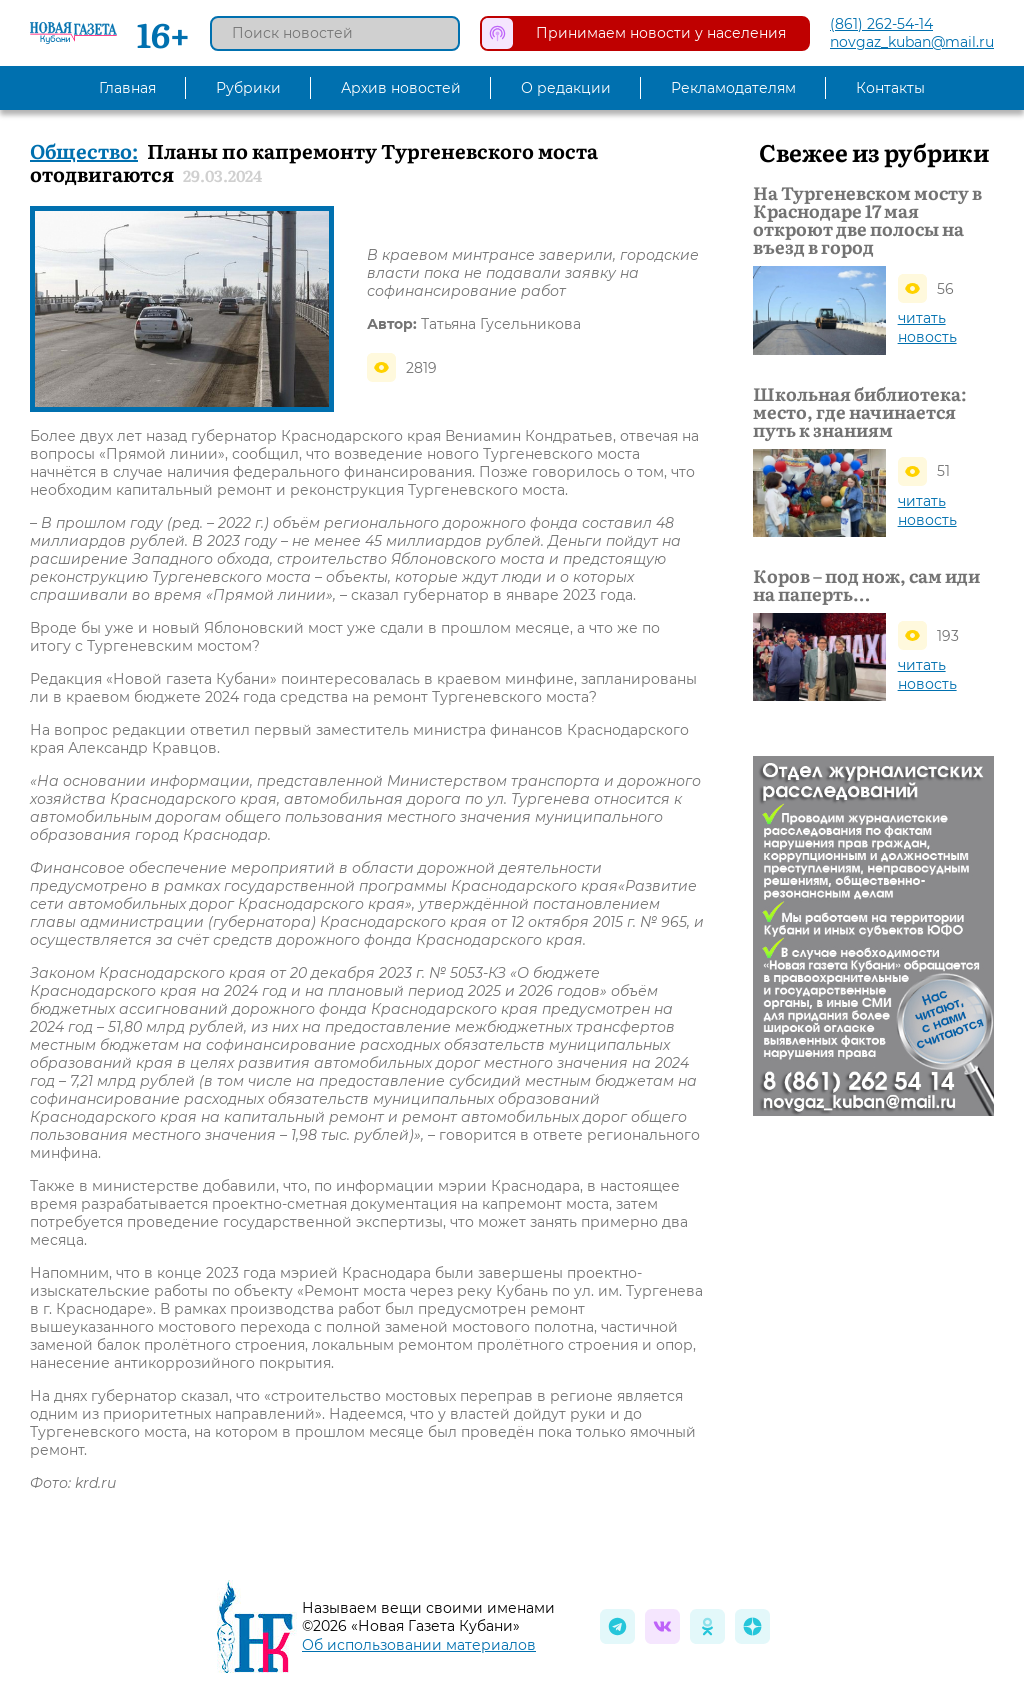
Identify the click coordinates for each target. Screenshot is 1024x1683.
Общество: (84, 150)
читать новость (927, 327)
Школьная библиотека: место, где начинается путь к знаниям (860, 411)
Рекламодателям (733, 88)
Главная (127, 88)
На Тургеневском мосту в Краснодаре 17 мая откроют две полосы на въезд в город (867, 220)
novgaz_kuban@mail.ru (912, 42)
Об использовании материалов (419, 1645)
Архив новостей (401, 88)
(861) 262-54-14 (881, 24)
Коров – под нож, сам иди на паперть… (866, 585)
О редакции (566, 88)
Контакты (890, 88)
